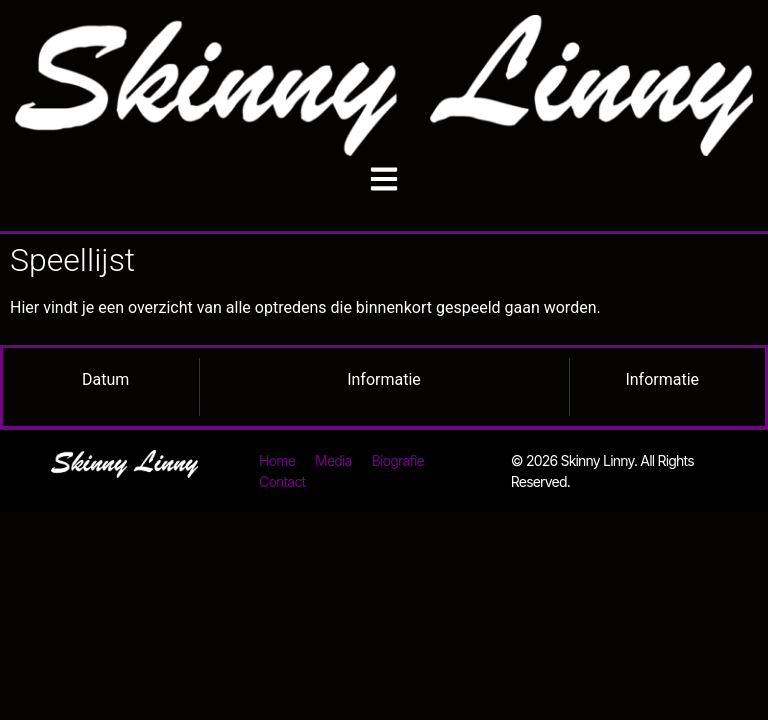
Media (333, 460)
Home (277, 460)
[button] (384, 178)
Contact (282, 481)
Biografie (398, 460)
